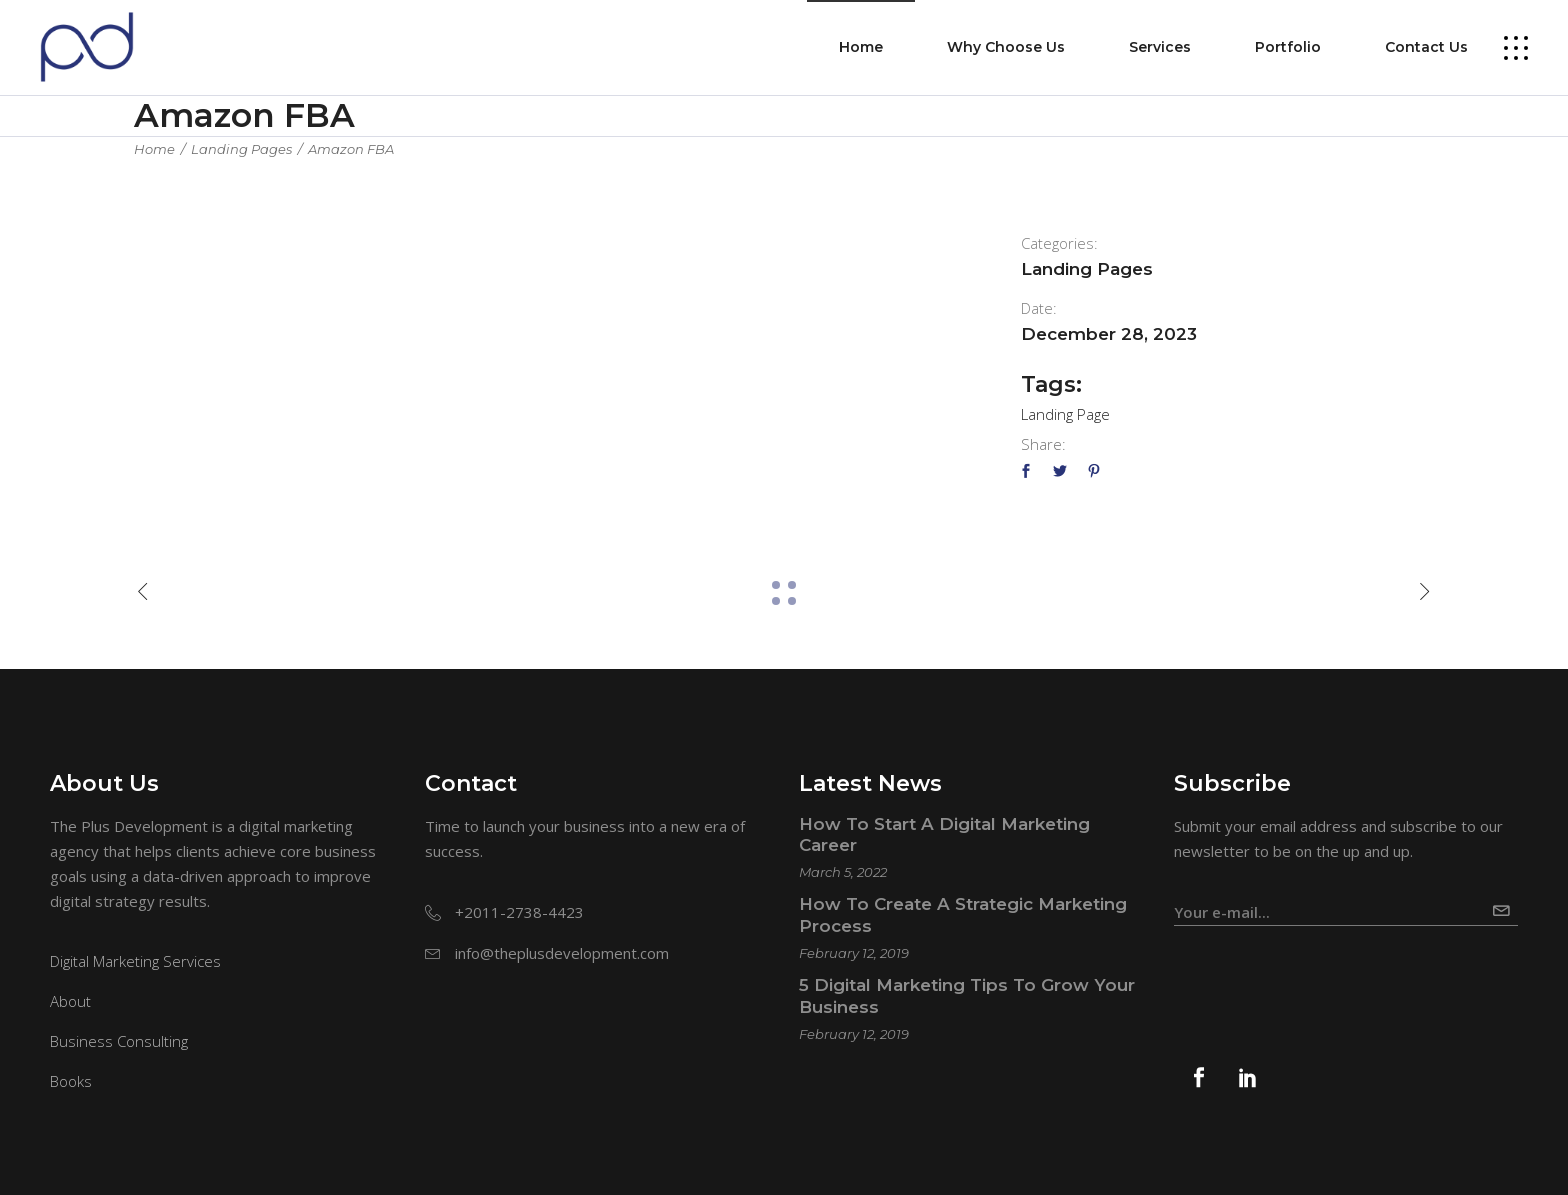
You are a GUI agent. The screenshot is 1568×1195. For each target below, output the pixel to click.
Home (154, 149)
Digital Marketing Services (135, 961)
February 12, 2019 (854, 953)
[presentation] (1326, 975)
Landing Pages (241, 149)
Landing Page (1065, 414)
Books (71, 1081)
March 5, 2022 (843, 872)
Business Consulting (119, 1041)
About (70, 1001)
